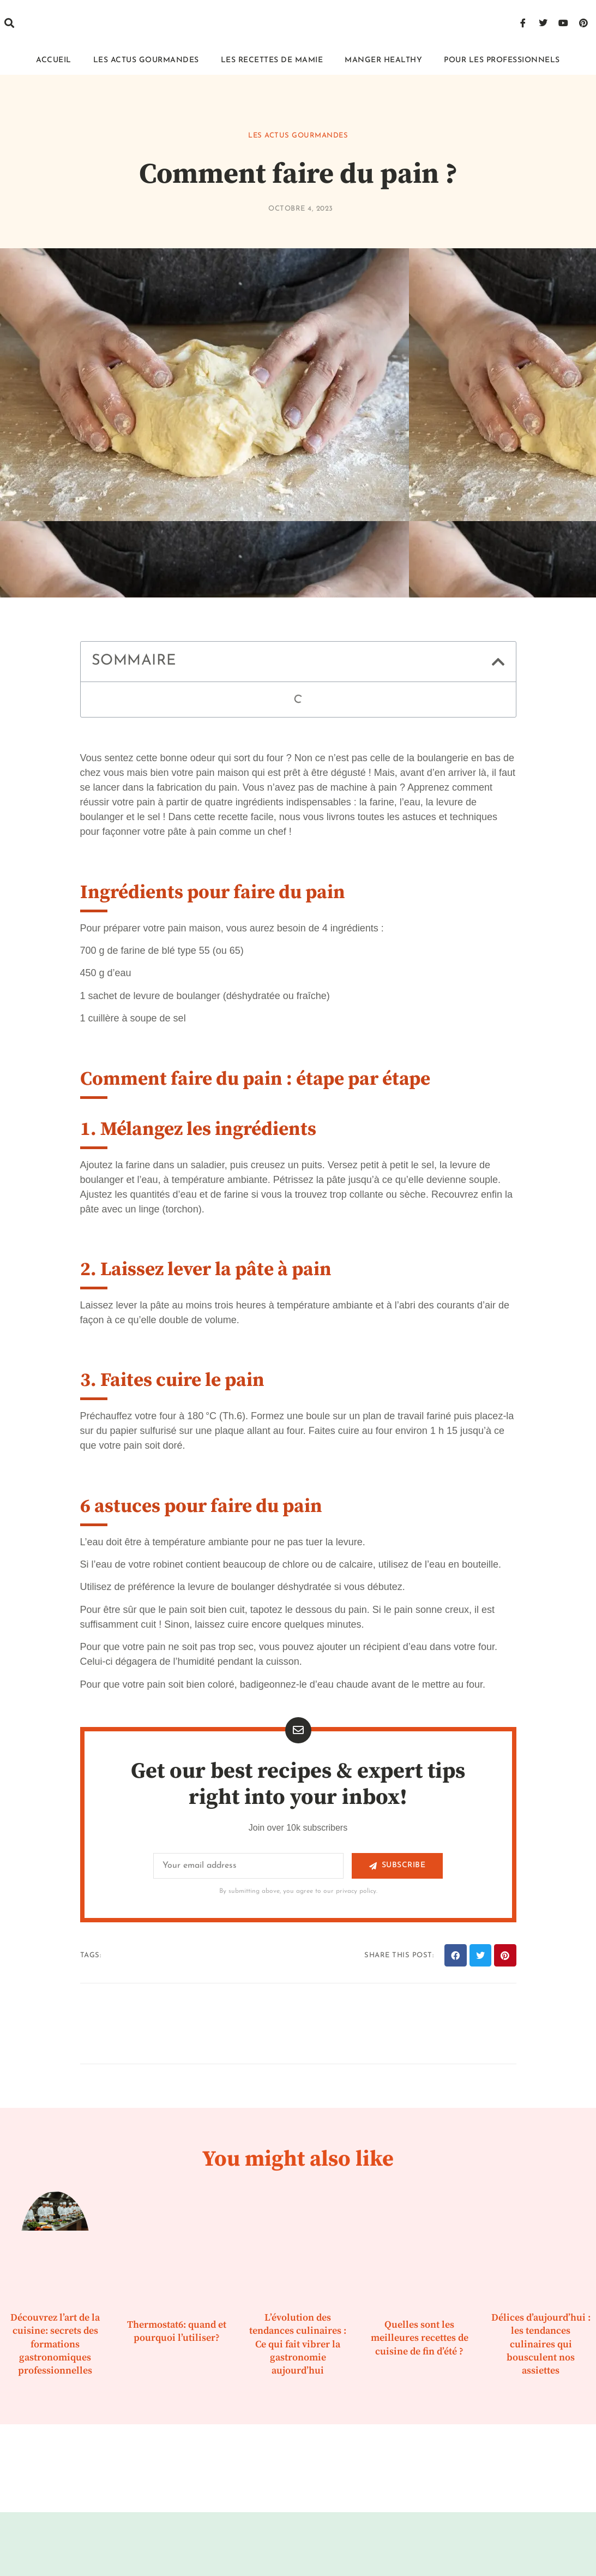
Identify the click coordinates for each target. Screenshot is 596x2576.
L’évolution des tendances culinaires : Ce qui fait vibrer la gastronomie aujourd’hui (297, 2344)
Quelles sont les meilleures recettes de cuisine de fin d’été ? (419, 2338)
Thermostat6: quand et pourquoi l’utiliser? (176, 2331)
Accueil (53, 60)
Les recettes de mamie (272, 60)
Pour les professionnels (502, 60)
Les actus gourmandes (146, 60)
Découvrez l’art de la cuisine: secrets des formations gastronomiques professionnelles (55, 2344)
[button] (9, 23)
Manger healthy (383, 60)
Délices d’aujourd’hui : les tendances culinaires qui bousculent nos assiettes (541, 2344)
